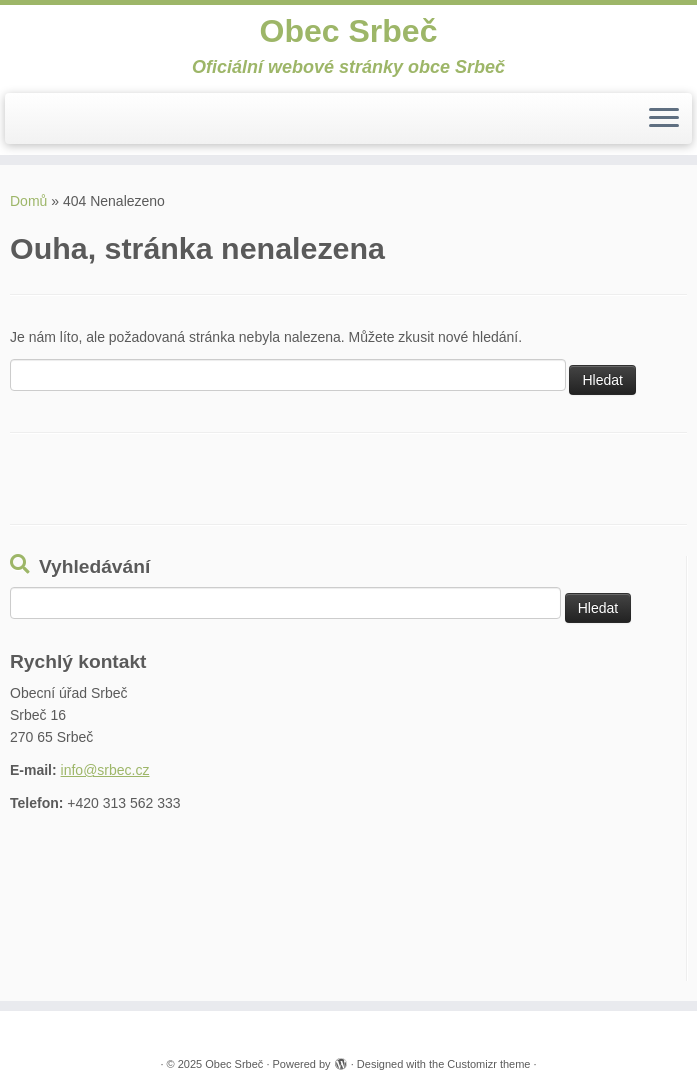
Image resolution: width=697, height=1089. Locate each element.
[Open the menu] (664, 119)
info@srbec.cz (105, 770)
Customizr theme (488, 1064)
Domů (28, 201)
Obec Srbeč (349, 31)
